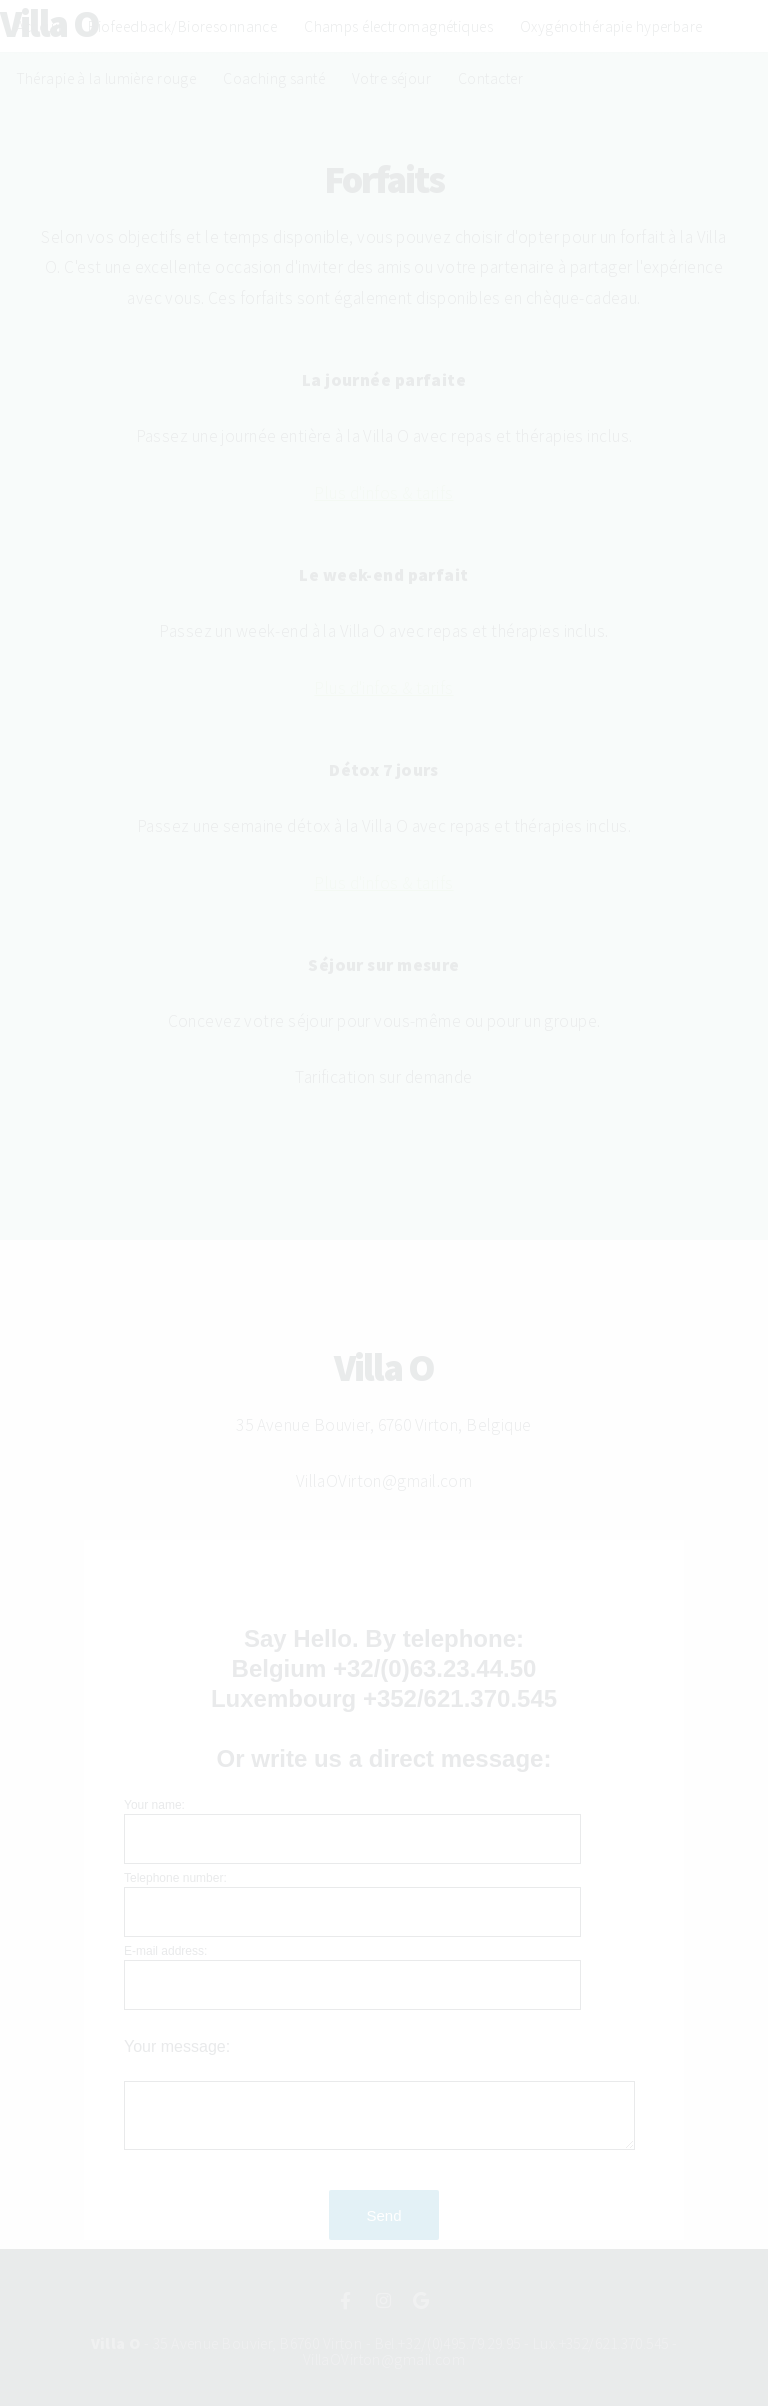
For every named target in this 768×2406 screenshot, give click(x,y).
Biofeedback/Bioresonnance (182, 26)
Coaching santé (274, 78)
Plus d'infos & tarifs (383, 493)
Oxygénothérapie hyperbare (611, 26)
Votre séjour (391, 78)
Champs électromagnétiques (398, 26)
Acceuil (39, 26)
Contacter (490, 78)
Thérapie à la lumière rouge (106, 78)
